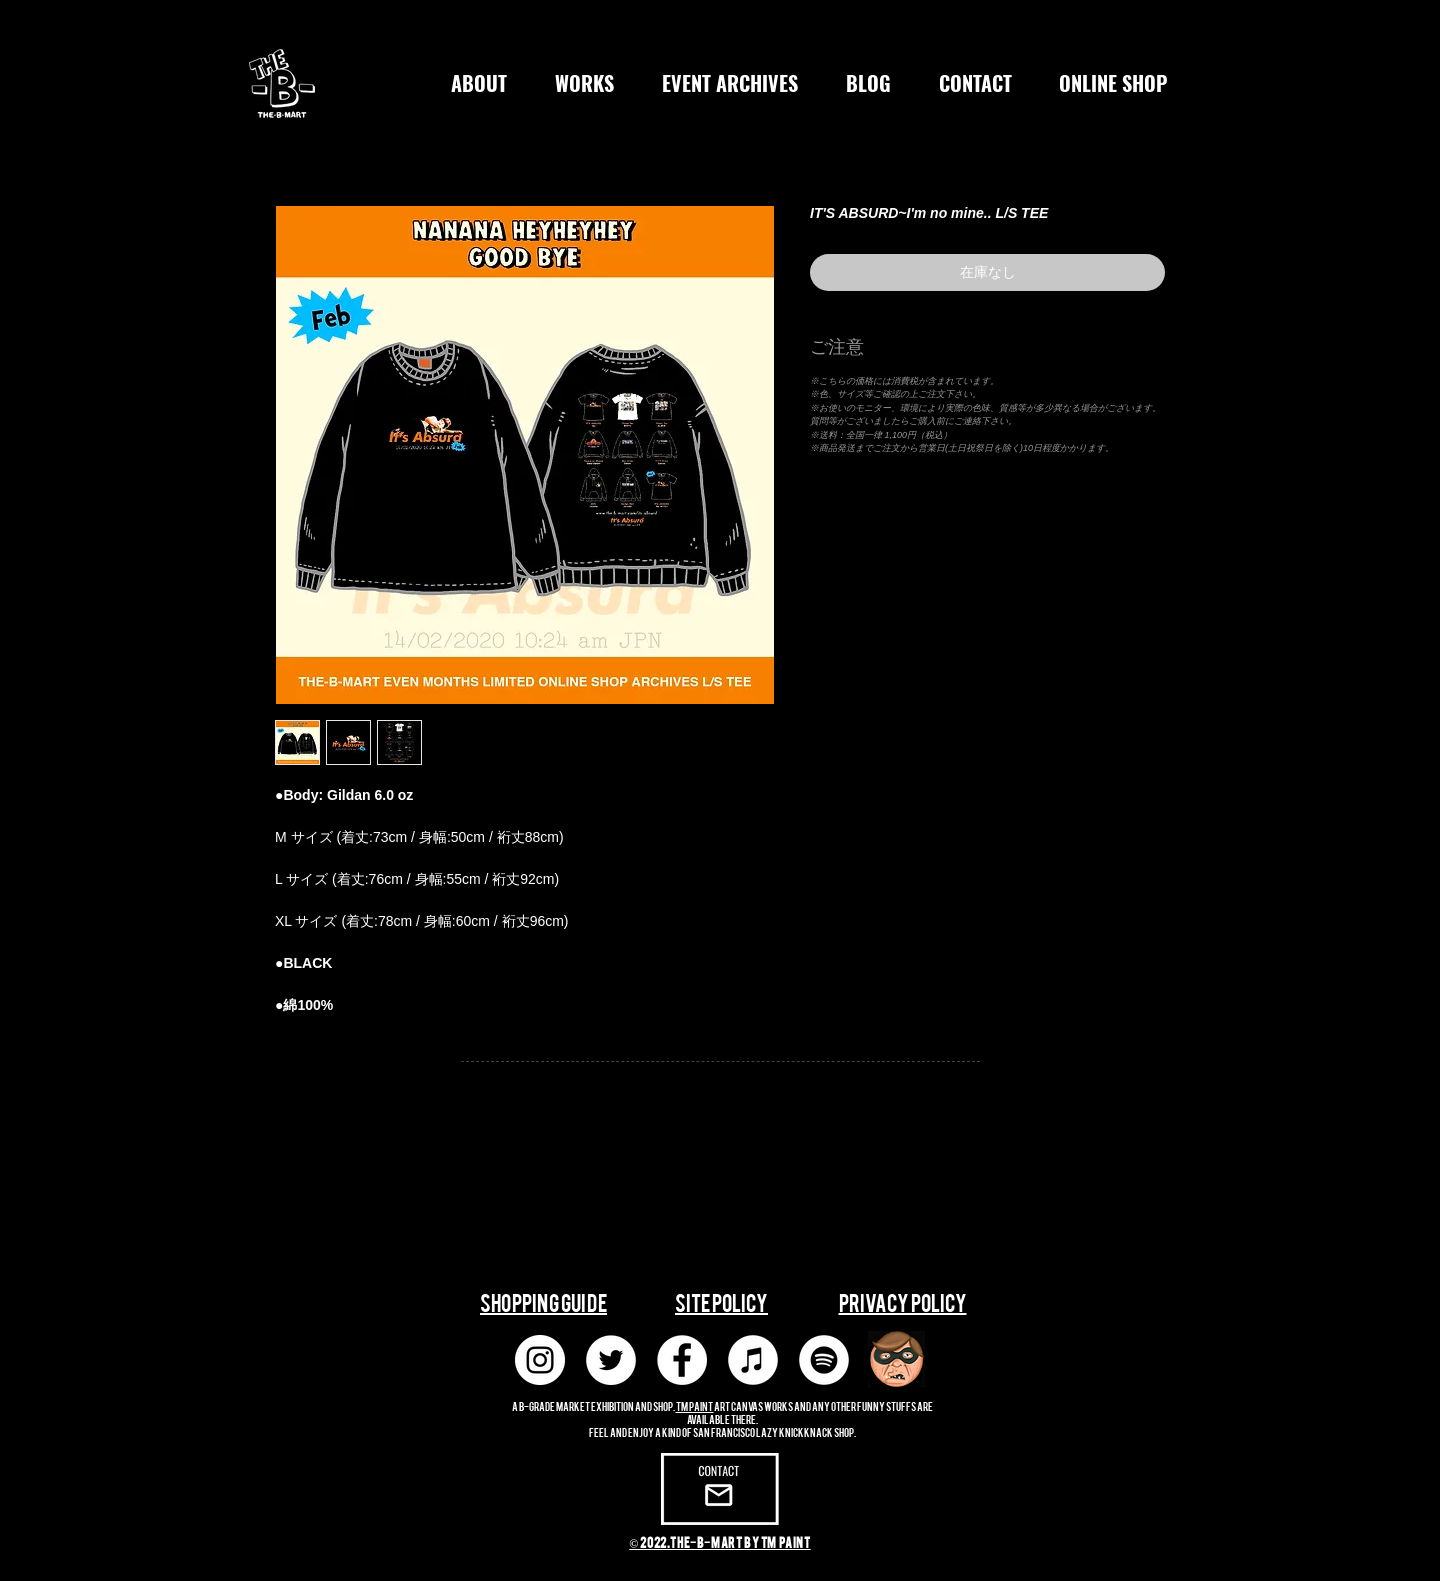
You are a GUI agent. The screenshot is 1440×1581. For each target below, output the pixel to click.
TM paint (695, 1405)
